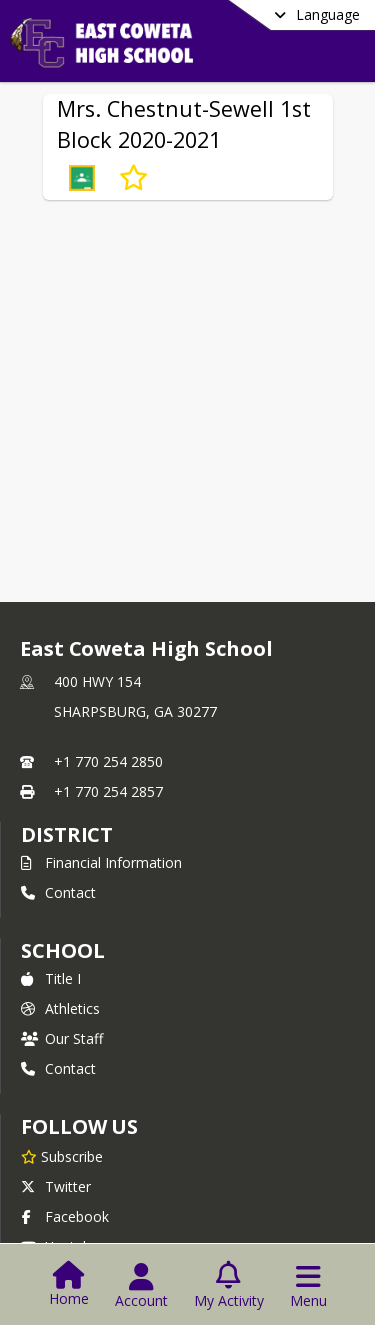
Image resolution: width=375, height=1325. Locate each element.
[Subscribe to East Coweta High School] (62, 1156)
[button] (82, 178)
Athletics (60, 1008)
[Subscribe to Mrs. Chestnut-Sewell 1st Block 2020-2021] (133, 178)
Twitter (56, 1186)
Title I (51, 978)
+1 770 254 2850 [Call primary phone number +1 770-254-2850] (108, 761)
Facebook (65, 1216)
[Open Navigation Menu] (308, 1286)
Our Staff (62, 1038)
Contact (58, 892)
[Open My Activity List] (229, 1286)
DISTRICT (67, 834)
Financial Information (101, 862)
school (62, 950)
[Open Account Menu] (141, 1286)
